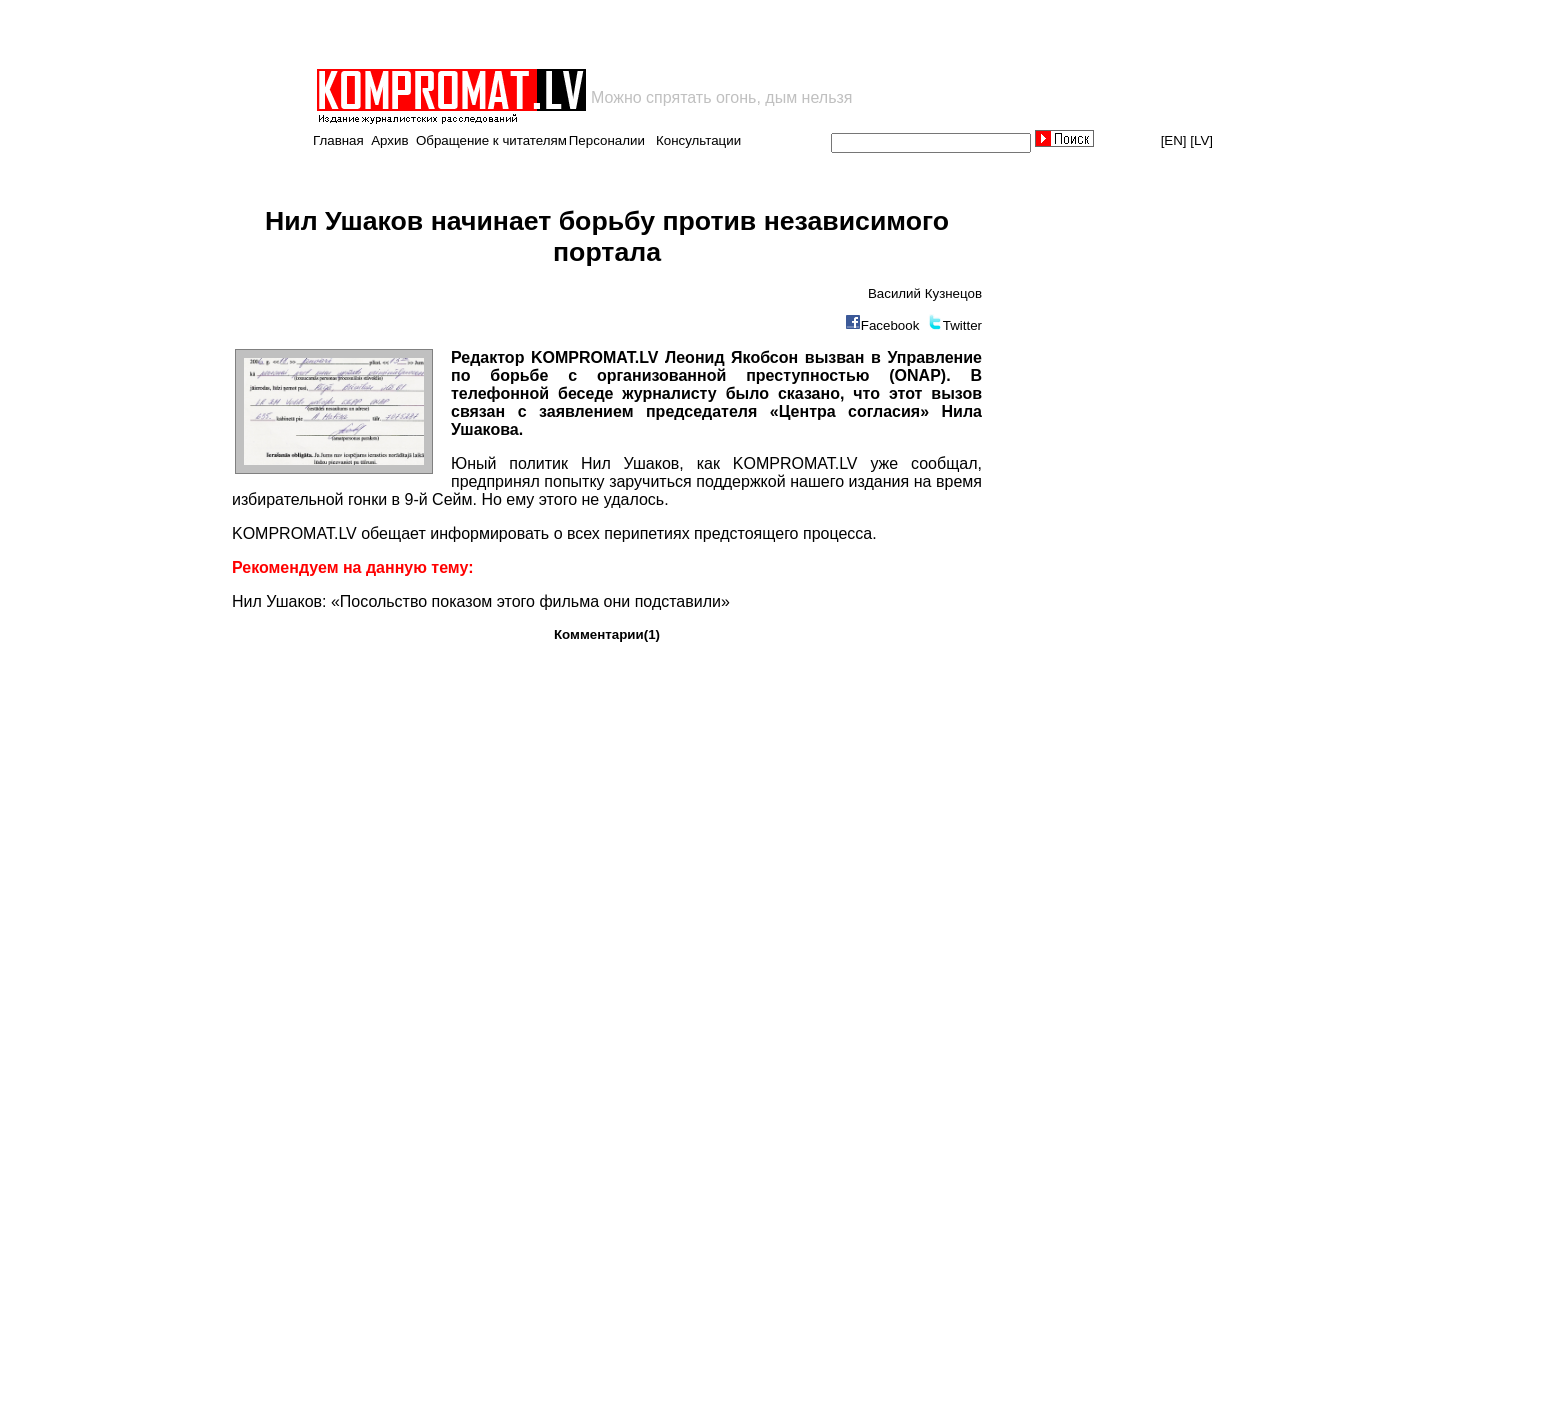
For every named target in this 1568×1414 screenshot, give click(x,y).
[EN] (1174, 140)
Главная (338, 140)
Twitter (962, 325)
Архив (389, 140)
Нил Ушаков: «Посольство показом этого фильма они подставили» (481, 601)
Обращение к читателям (491, 140)
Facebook (890, 325)
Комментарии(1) (607, 634)
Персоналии (607, 140)
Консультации (698, 140)
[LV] (1201, 140)
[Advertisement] (548, 34)
